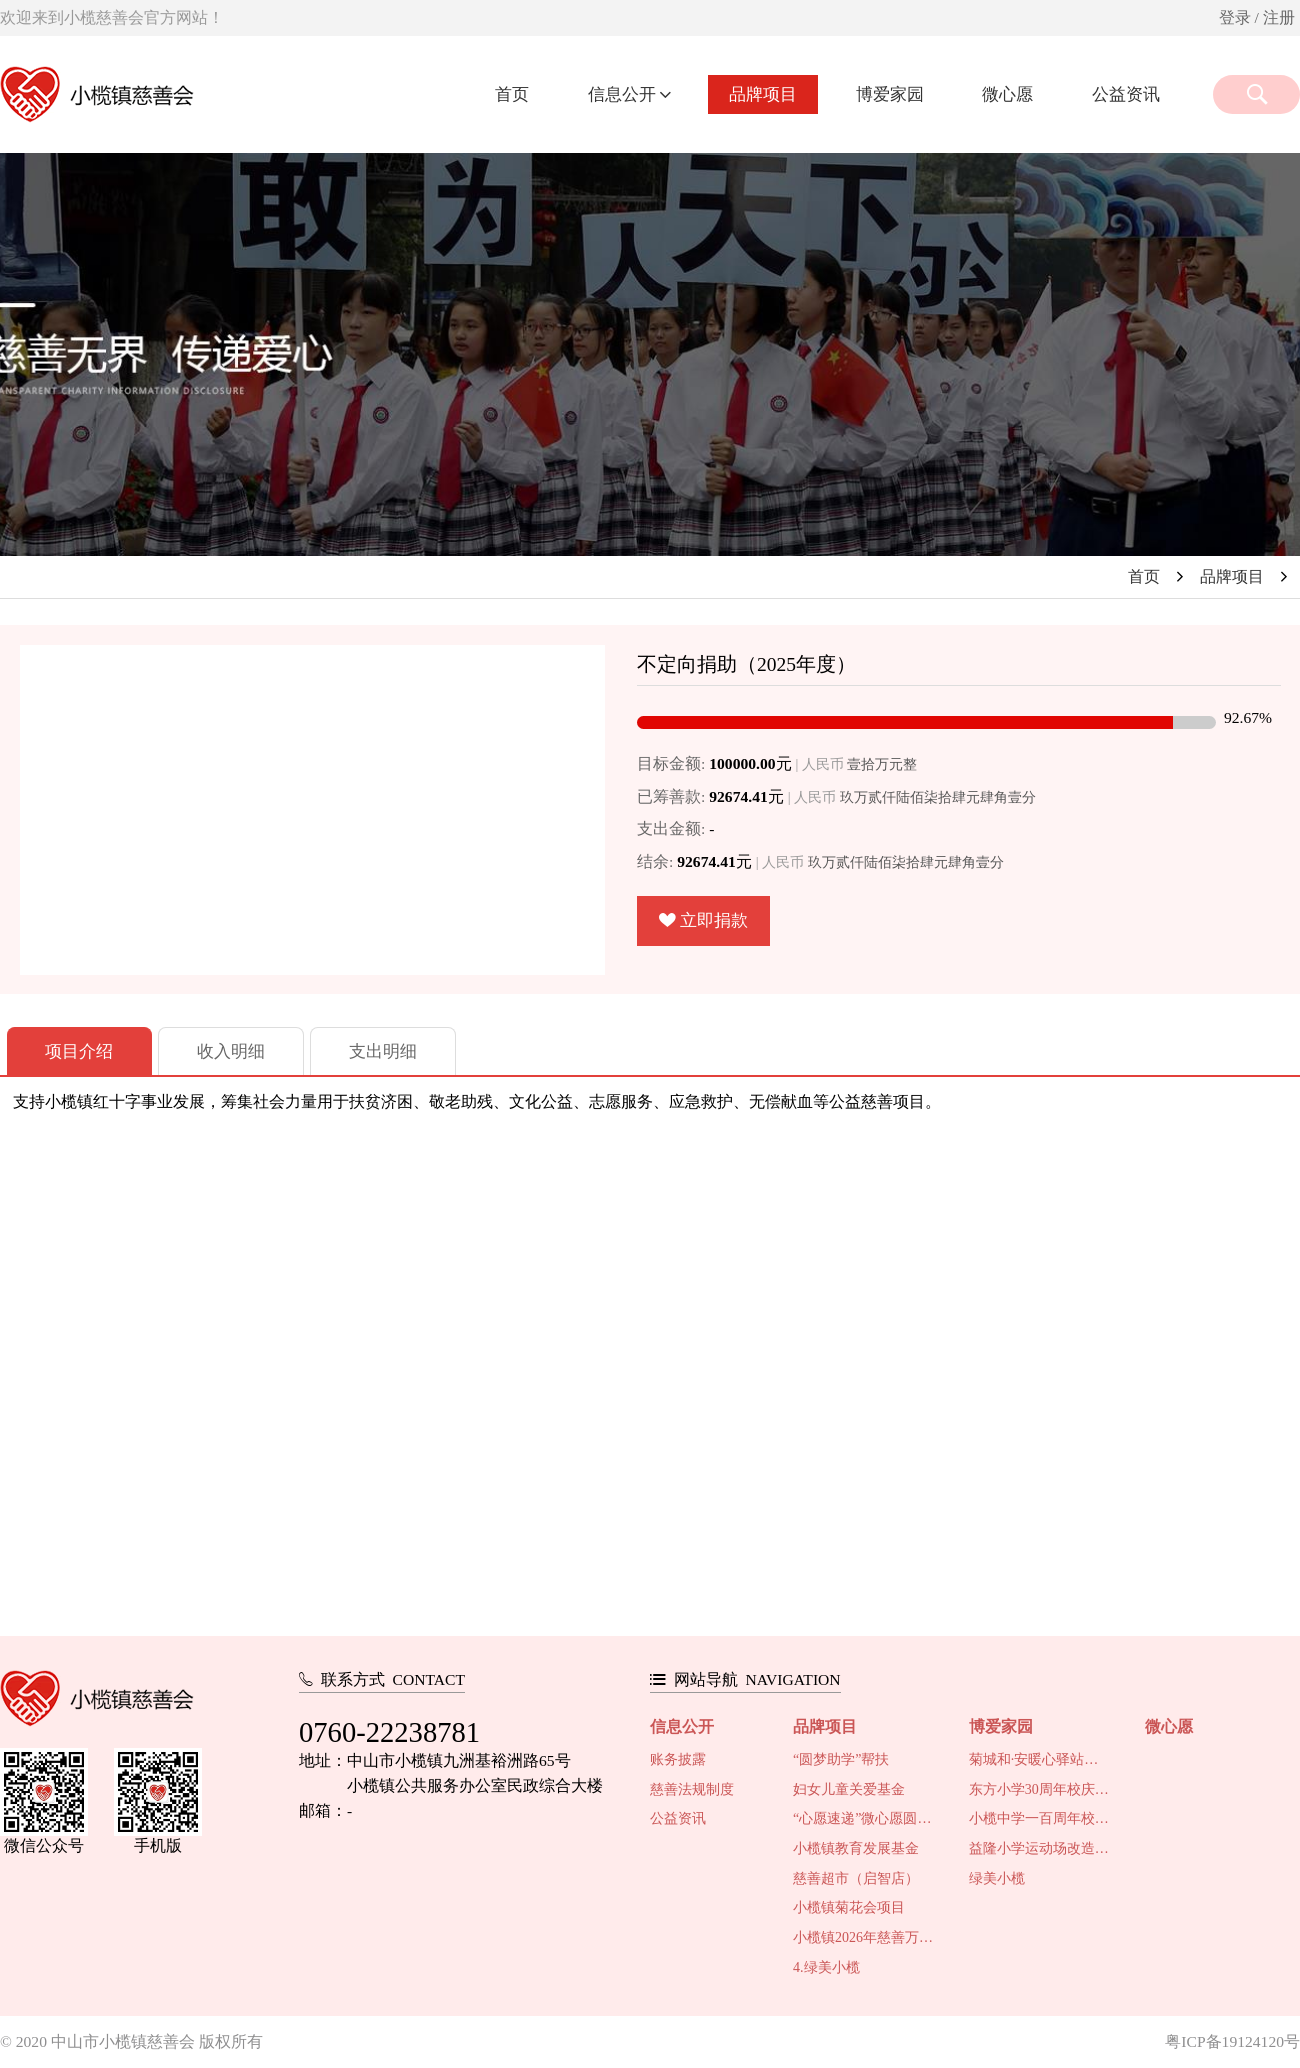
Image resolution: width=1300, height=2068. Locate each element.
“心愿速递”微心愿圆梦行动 (864, 1818)
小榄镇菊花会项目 (849, 1907)
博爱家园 (890, 94)
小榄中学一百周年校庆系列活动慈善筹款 (1040, 1818)
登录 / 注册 (1257, 17)
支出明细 (383, 1051)
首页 (512, 94)
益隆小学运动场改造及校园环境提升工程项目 (1040, 1848)
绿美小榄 (997, 1878)
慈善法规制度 (692, 1789)
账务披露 (678, 1759)
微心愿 (1007, 94)
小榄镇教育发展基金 (856, 1848)
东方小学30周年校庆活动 (1040, 1789)
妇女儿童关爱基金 (849, 1789)
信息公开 (624, 94)
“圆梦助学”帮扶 (841, 1759)
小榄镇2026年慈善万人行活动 (864, 1937)
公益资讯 (1126, 94)
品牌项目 (763, 94)
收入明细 (231, 1051)
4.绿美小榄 (826, 1967)
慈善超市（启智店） (856, 1878)
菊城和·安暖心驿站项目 (1040, 1759)
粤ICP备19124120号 (1232, 2041)
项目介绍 (79, 1051)
